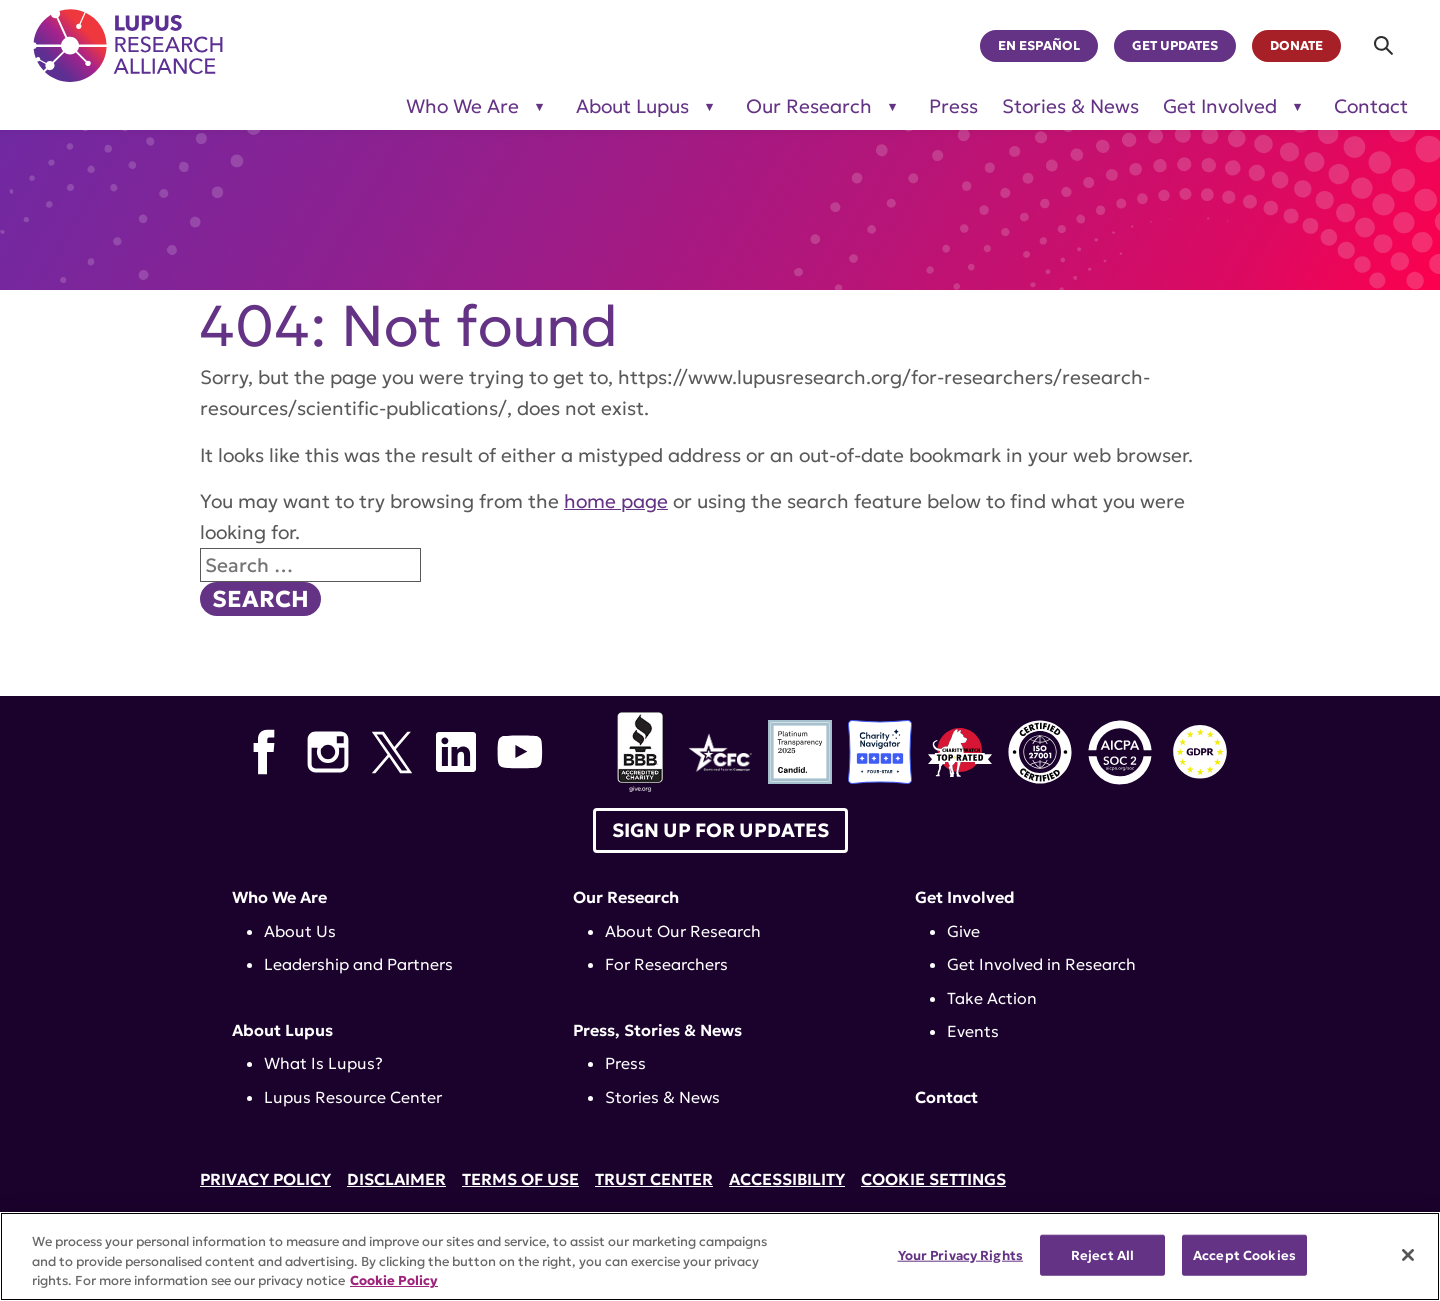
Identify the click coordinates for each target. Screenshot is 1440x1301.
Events (973, 1031)
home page (616, 501)
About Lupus (282, 1030)
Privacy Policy (265, 1179)
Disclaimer (396, 1179)
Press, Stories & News (657, 1030)
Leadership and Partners (358, 964)
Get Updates (1175, 46)
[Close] (1408, 1255)
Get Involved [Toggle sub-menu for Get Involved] (1220, 106)
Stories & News (1070, 106)
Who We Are (279, 897)
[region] (720, 1256)
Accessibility (787, 1179)
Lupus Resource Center (353, 1097)
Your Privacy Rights (960, 1254)
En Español (1039, 46)
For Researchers (666, 964)
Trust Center (654, 1179)
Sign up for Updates (720, 830)
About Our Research (683, 931)
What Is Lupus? (323, 1063)
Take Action (992, 998)
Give (963, 931)
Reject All (1102, 1254)
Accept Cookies (1244, 1254)
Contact (1371, 106)
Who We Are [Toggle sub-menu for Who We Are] (462, 106)
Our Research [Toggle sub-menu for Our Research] (809, 106)
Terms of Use (520, 1179)
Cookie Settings (933, 1179)
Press (953, 106)
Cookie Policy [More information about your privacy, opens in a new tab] (394, 1280)
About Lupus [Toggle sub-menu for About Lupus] (632, 106)
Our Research (626, 897)
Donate (1296, 46)
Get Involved (965, 897)
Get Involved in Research (1041, 964)
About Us (300, 931)
